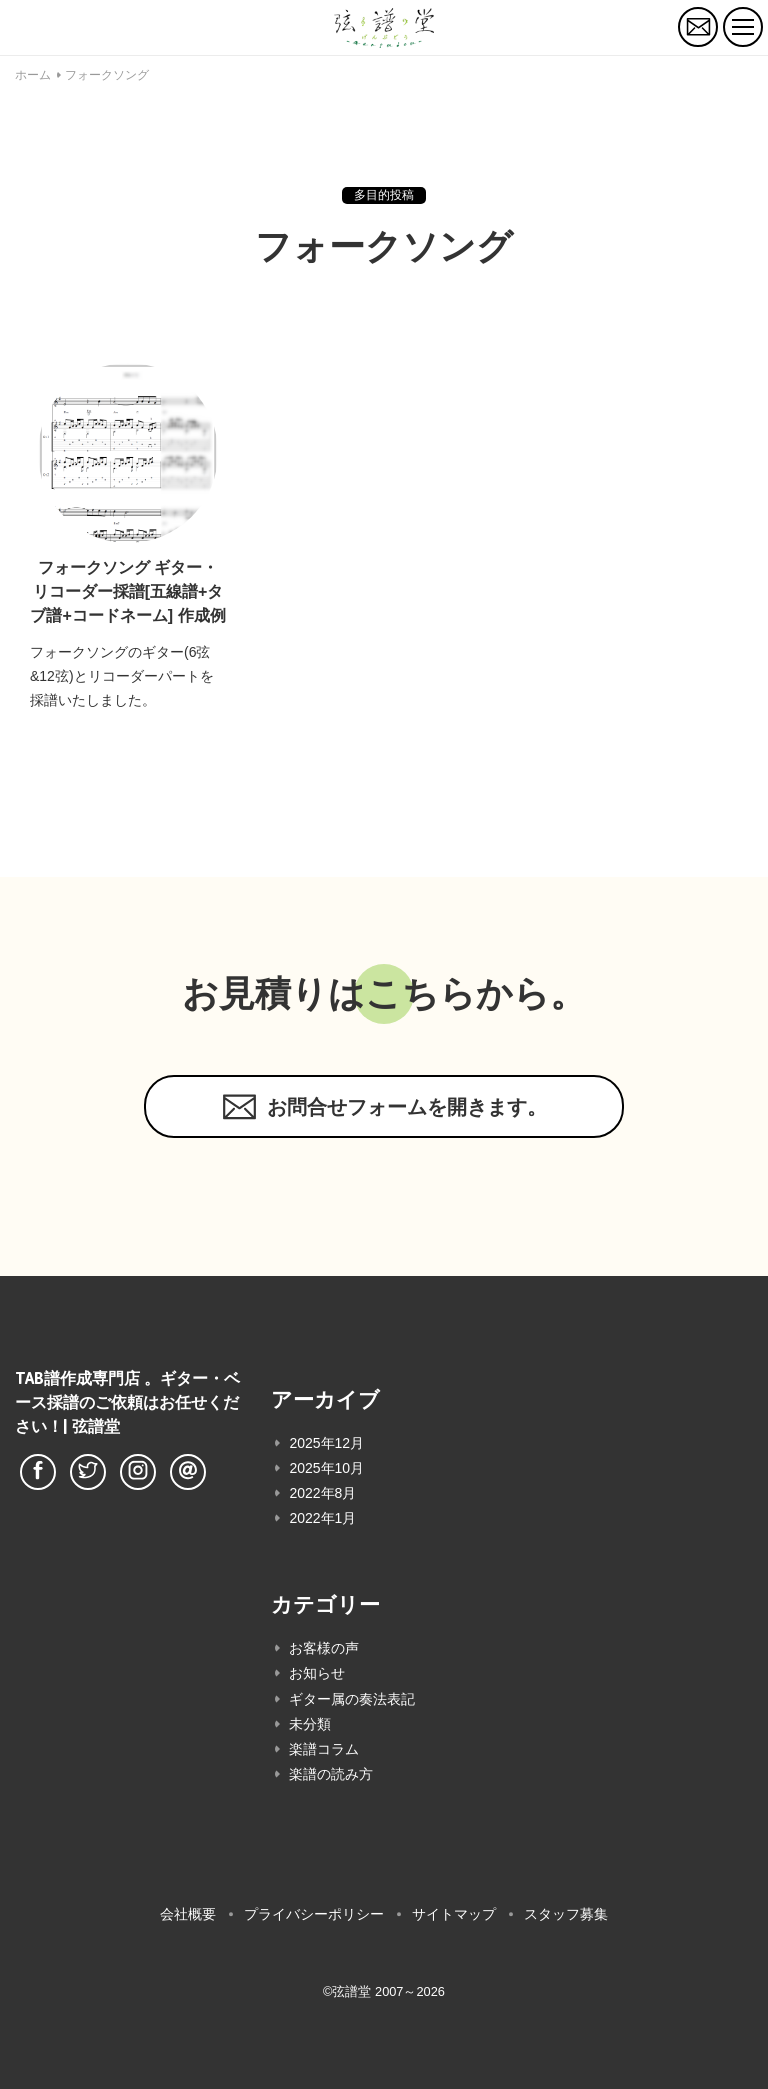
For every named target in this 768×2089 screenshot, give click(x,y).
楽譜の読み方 (331, 1774)
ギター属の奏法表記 (352, 1699)
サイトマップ (454, 1914)
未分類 (310, 1724)
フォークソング (107, 75)
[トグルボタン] (743, 27)
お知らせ (317, 1673)
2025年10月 (326, 1468)
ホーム (33, 75)
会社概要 (188, 1914)
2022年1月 (322, 1518)
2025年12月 (326, 1443)
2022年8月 (322, 1493)
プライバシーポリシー (314, 1914)
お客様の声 (324, 1648)
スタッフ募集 (566, 1914)
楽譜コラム (324, 1749)
